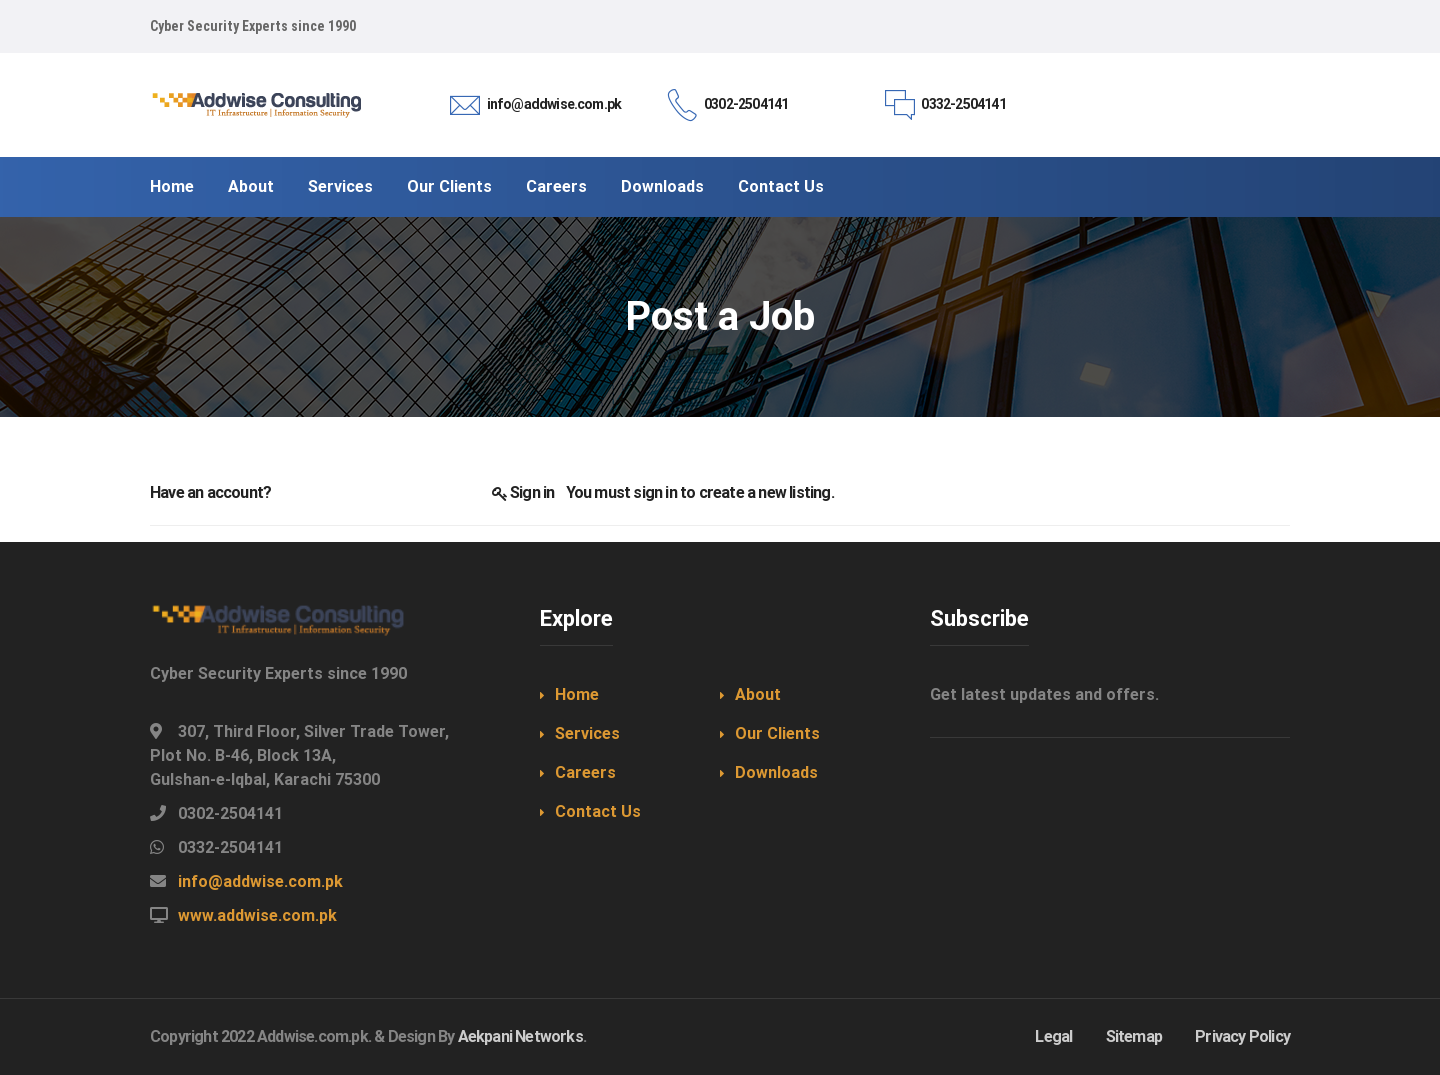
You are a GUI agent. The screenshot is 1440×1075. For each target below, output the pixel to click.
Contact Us (598, 811)
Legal (1053, 1036)
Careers (585, 772)
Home (577, 694)
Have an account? (210, 492)
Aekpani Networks (520, 1036)
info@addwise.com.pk (260, 881)
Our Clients (777, 733)
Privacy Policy (1242, 1036)
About (758, 694)
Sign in (532, 492)
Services (587, 733)
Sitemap (1134, 1036)
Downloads (776, 772)
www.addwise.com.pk (257, 915)
